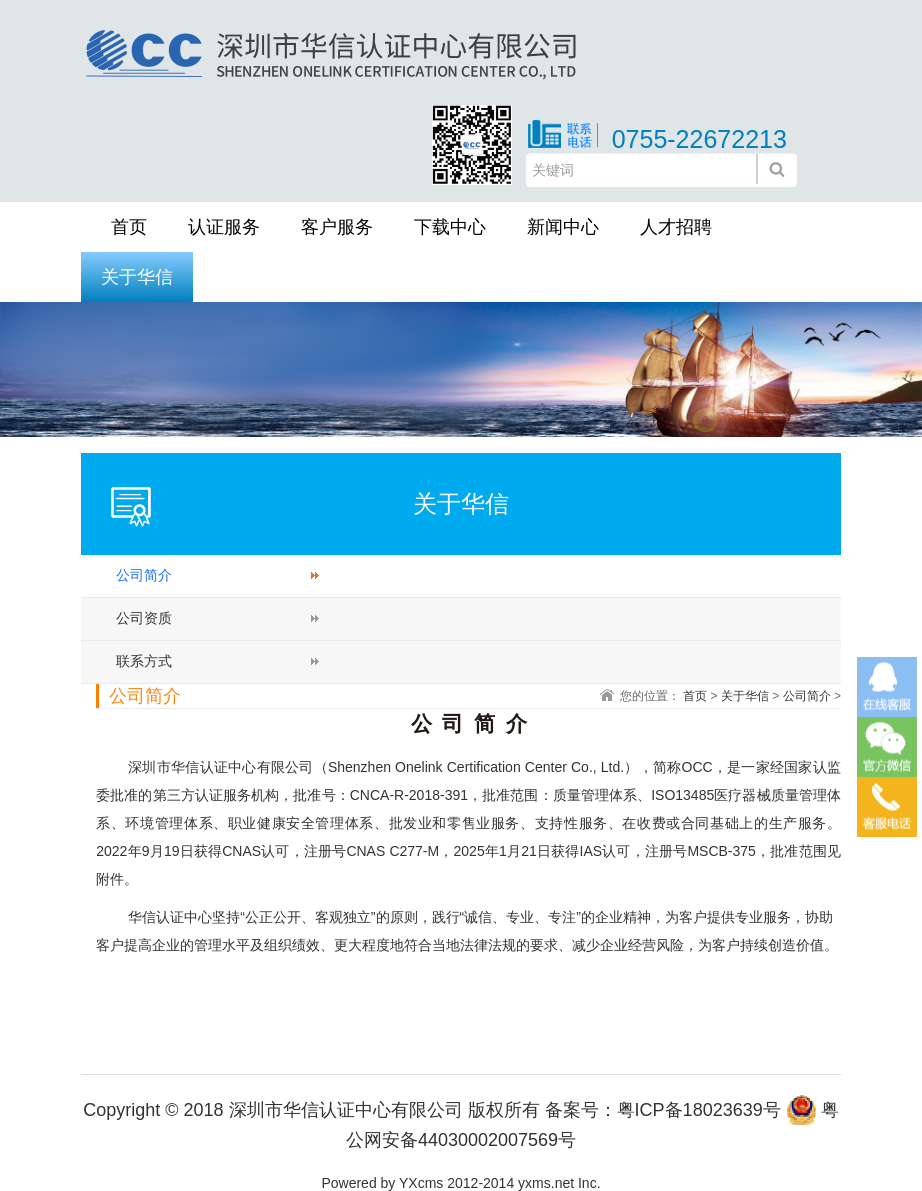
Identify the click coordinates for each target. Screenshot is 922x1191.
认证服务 (224, 227)
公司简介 (144, 575)
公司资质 (144, 618)
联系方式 (144, 661)
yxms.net (546, 1183)
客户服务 (337, 227)
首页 (129, 227)
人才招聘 (676, 227)
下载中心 (450, 227)
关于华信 (137, 277)
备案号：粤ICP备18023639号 (663, 1110)
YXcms (421, 1183)
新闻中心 (563, 227)
